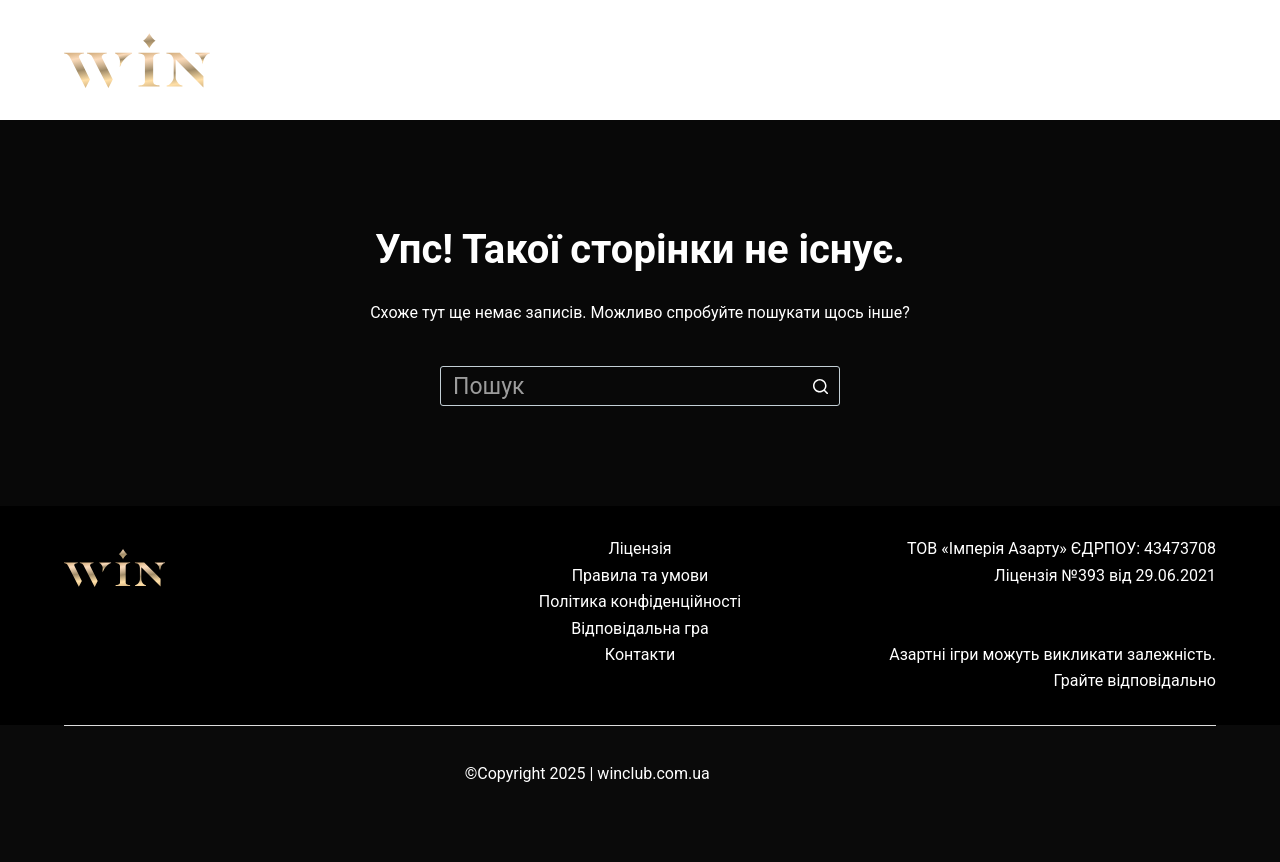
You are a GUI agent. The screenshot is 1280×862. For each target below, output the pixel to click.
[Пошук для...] (640, 386)
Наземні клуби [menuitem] (966, 60)
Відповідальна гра (640, 628)
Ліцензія (639, 548)
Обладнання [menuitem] (741, 60)
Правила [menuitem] (551, 60)
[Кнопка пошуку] (820, 386)
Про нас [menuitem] (386, 60)
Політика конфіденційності (640, 601)
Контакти (640, 654)
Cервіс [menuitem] (1156, 60)
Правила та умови (640, 575)
